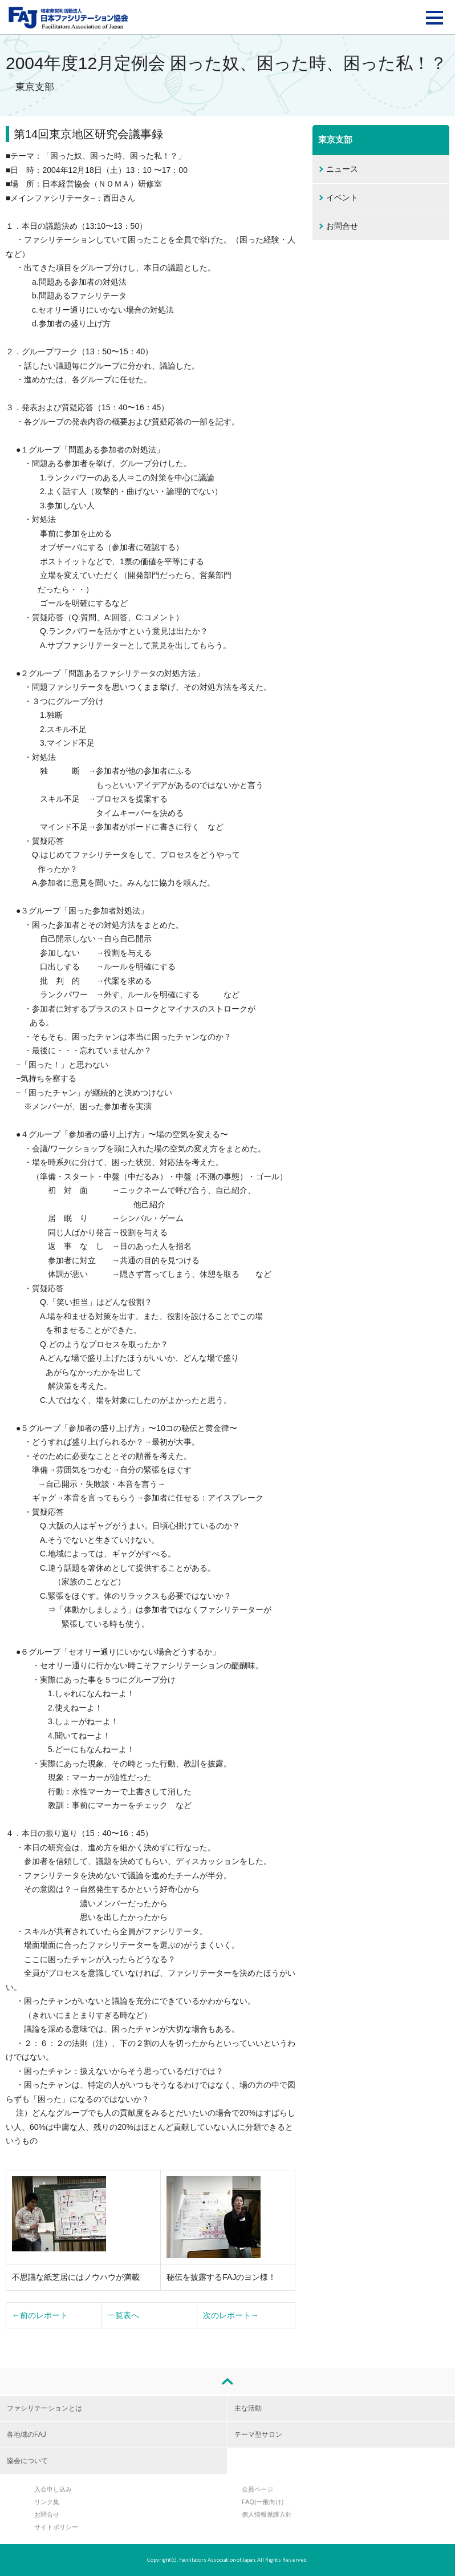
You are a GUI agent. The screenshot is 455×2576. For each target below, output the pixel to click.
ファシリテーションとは (44, 2408)
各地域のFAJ (26, 2434)
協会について (27, 2461)
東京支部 (335, 139)
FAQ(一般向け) (262, 2501)
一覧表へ (123, 2315)
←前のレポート (40, 2315)
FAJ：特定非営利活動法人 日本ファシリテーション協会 (68, 17)
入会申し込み (53, 2489)
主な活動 (248, 2408)
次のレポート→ (231, 2315)
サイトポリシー (56, 2527)
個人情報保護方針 (267, 2514)
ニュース (342, 168)
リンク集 (46, 2501)
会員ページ (257, 2489)
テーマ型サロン (258, 2434)
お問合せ (342, 225)
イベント (342, 197)
